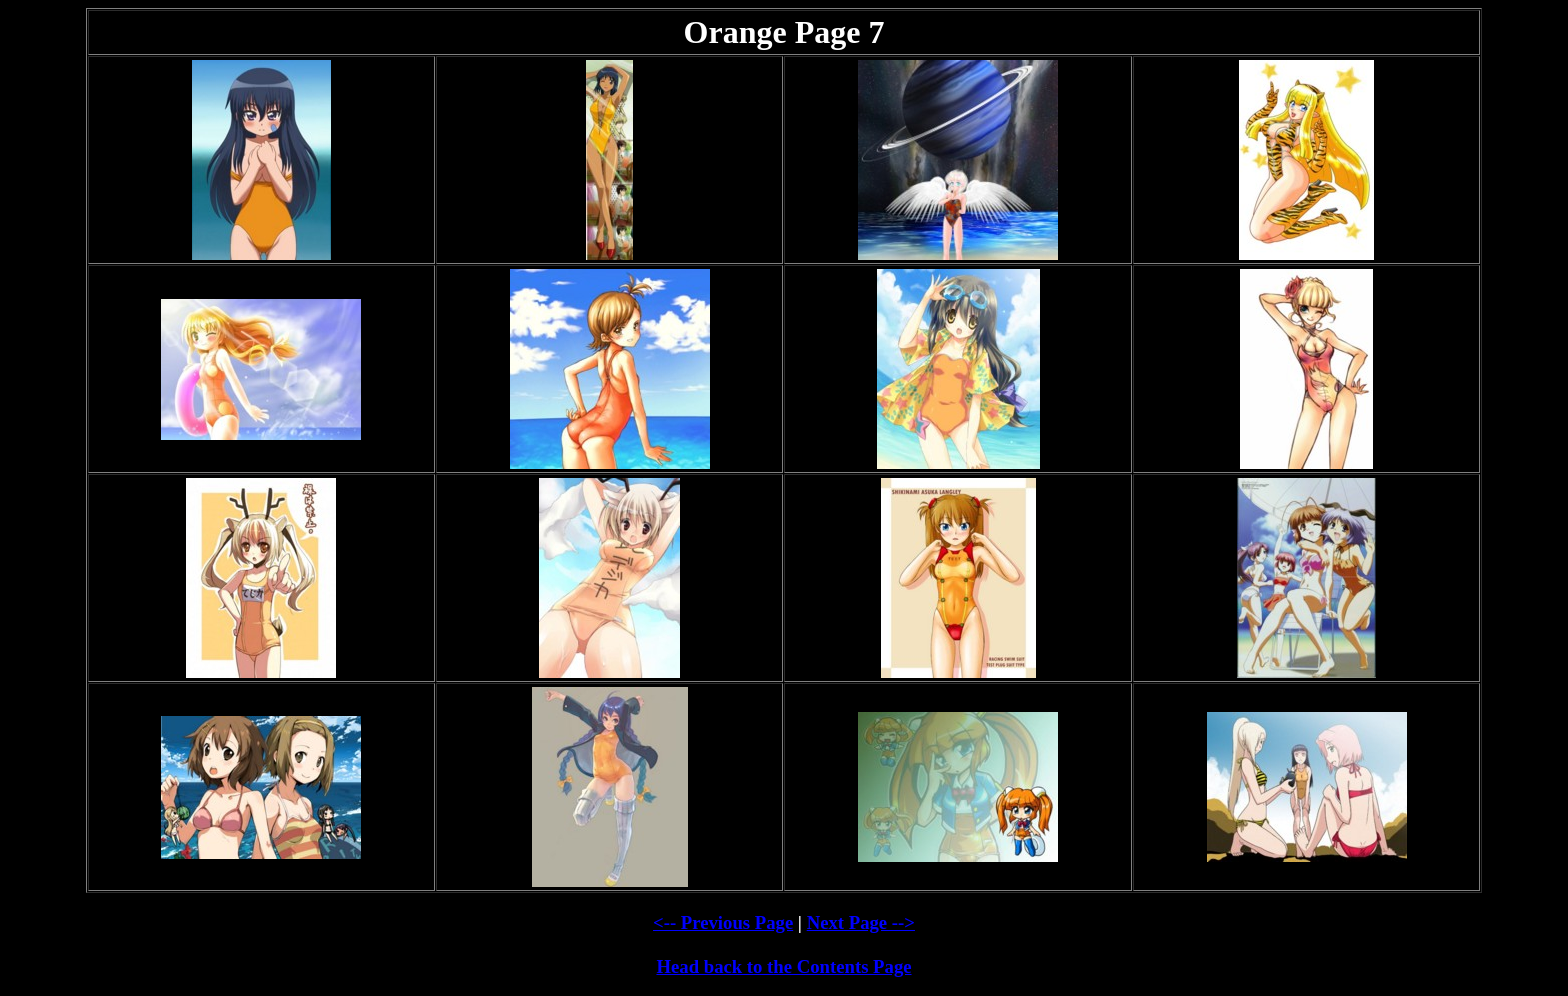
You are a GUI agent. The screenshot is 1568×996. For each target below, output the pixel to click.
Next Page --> (861, 922)
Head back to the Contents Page (783, 966)
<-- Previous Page (723, 922)
